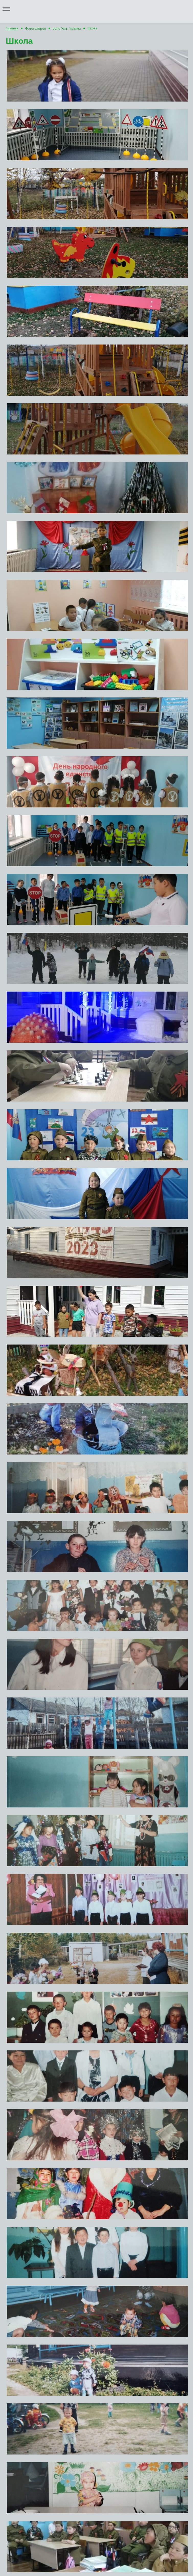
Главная (12, 28)
